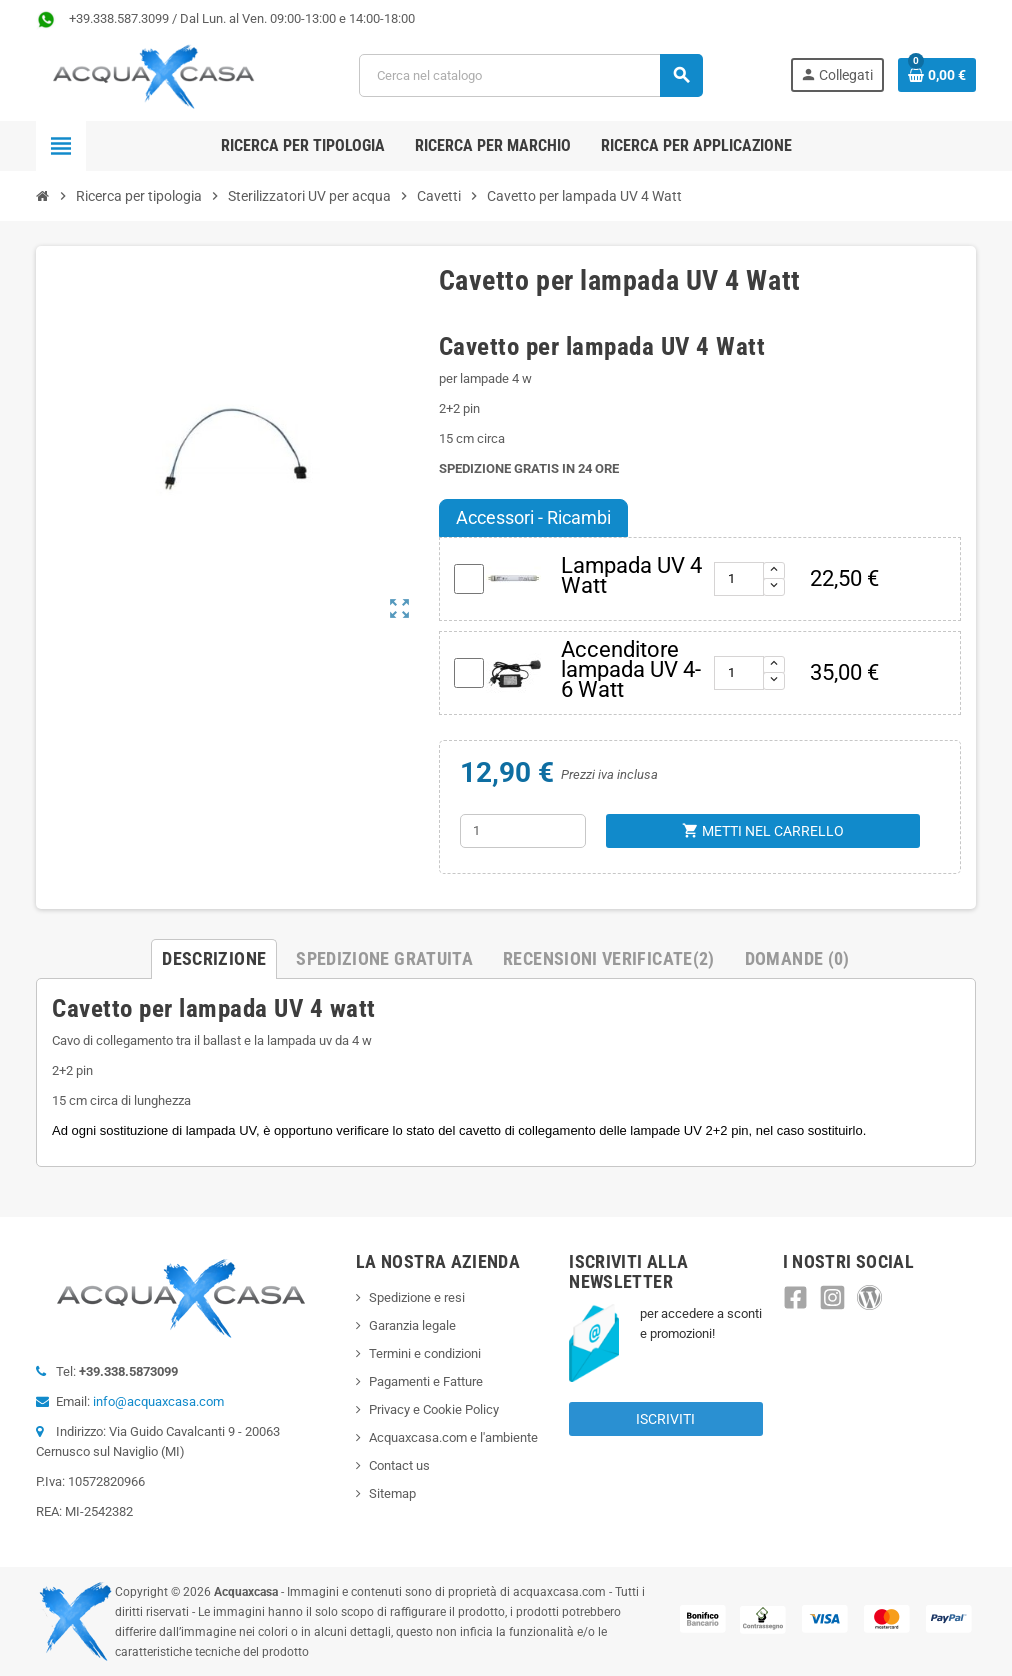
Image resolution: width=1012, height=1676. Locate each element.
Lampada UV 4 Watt (631, 575)
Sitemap (392, 1493)
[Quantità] (523, 831)
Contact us (399, 1465)
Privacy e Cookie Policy (434, 1409)
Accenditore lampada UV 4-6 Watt (631, 669)
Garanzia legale (412, 1325)
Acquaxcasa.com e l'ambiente (453, 1437)
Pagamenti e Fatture (426, 1381)
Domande (797, 958)
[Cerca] (531, 75)
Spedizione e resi (417, 1297)
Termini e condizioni (425, 1353)
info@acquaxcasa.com (158, 1401)
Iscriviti (665, 1419)
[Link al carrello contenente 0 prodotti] (937, 75)
